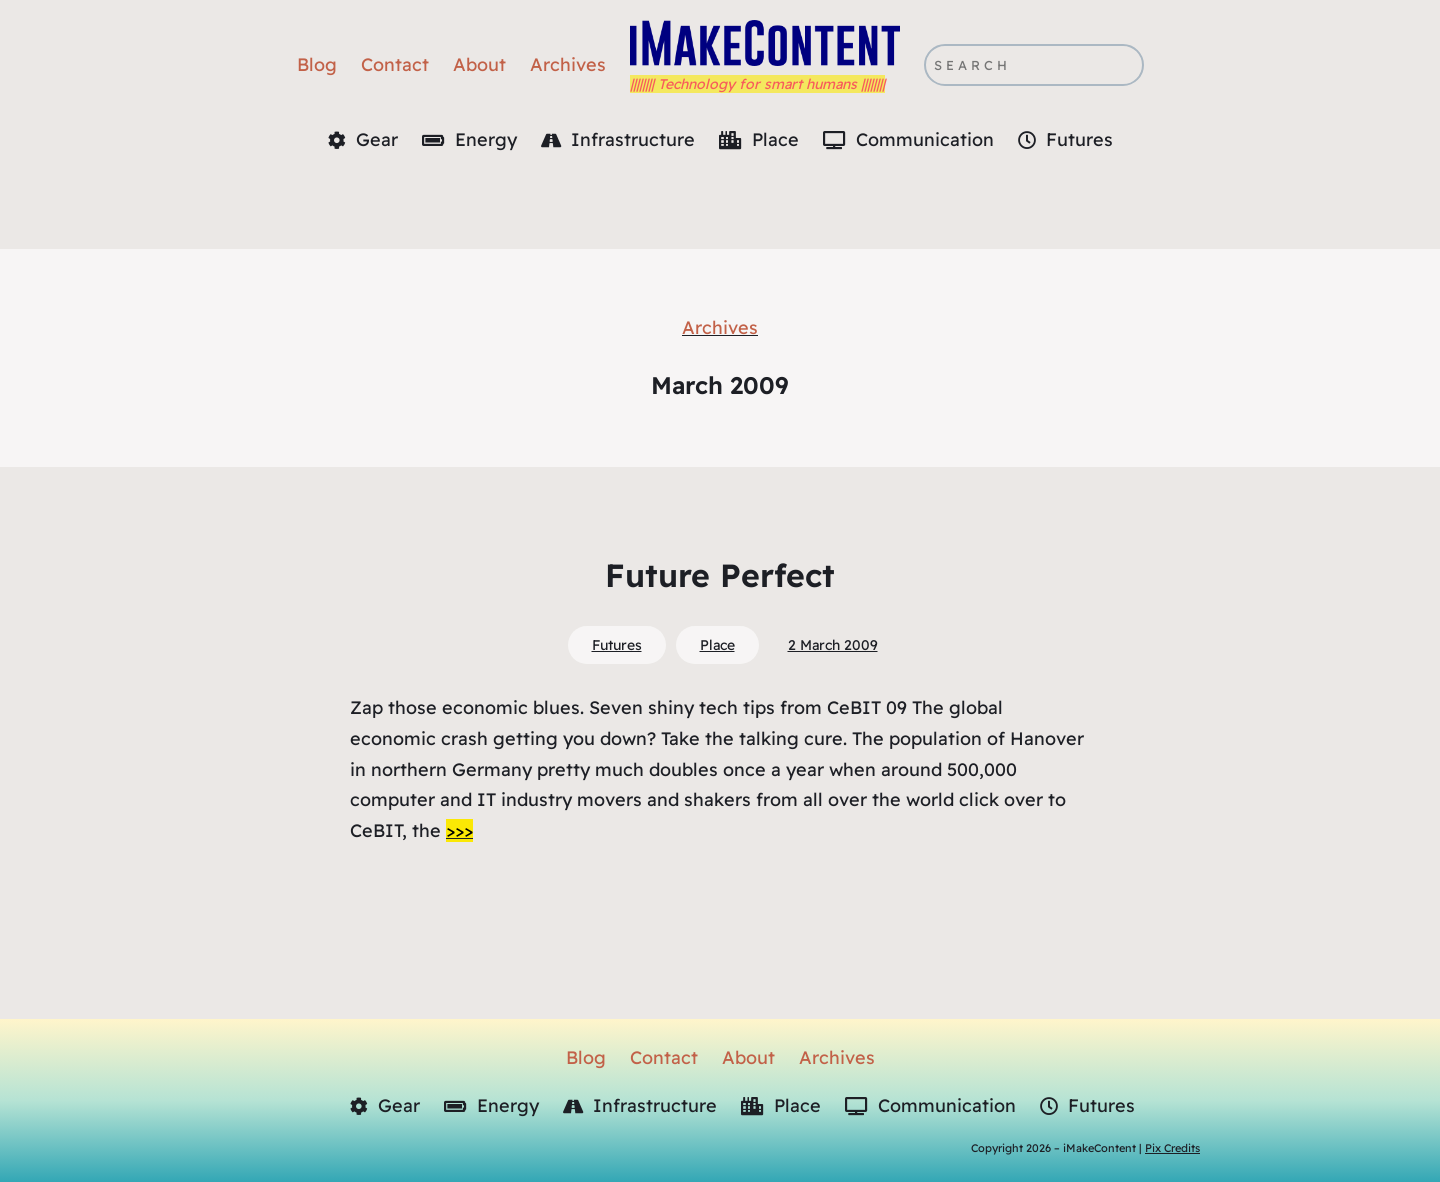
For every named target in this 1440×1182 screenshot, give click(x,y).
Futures (617, 645)
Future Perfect (720, 575)
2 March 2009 (833, 645)
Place (717, 645)
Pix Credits (1172, 1148)
